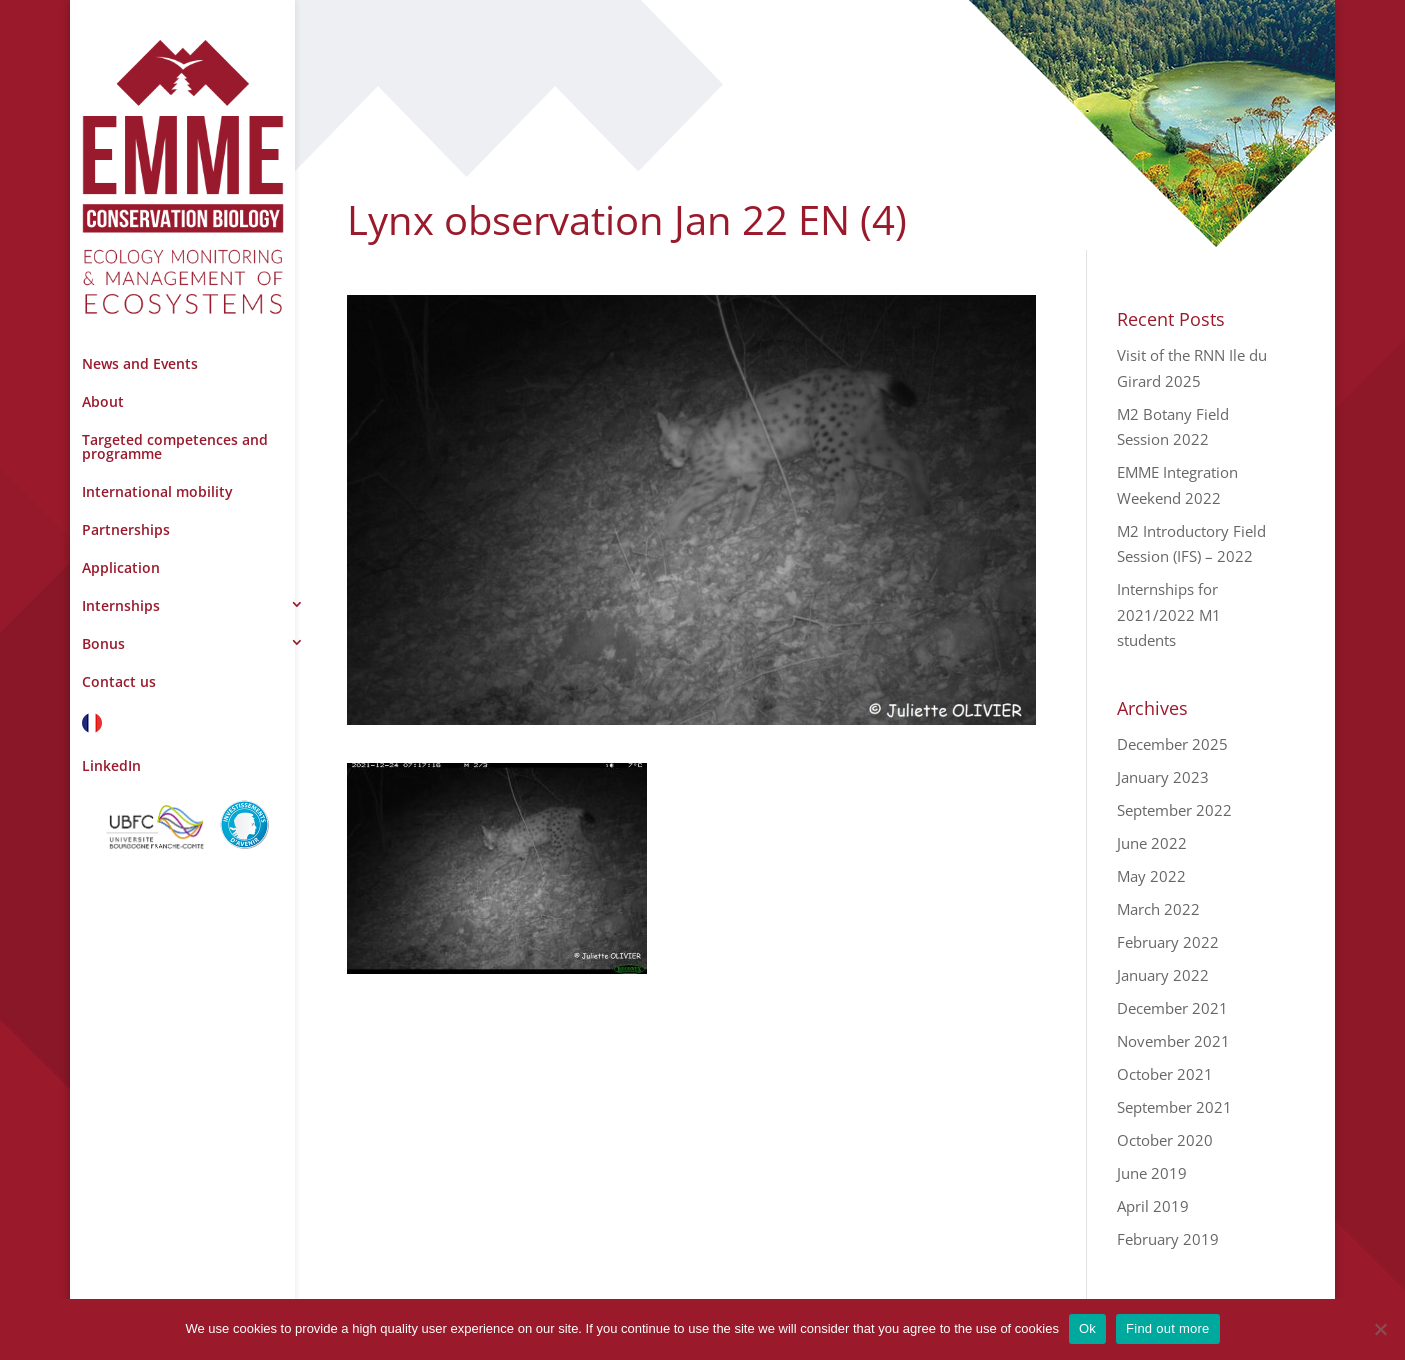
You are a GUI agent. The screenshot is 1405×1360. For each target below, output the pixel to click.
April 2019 (1153, 1206)
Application (121, 567)
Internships (121, 605)
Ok (1087, 1328)
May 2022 (1151, 876)
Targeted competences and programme (175, 446)
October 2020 (1165, 1140)
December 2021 (1172, 1008)
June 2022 (1152, 843)
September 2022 (1174, 810)
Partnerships (126, 529)
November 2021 (1173, 1041)
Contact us (119, 681)
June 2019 (1152, 1173)
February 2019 (1168, 1239)
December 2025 (1172, 744)
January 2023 (1163, 777)
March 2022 (1158, 909)
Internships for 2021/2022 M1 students (1169, 614)
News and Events (140, 363)
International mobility (157, 491)
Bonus (103, 643)
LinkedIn (111, 765)
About (103, 401)
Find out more (1167, 1328)
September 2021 (1174, 1107)
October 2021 (1165, 1074)
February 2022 (1168, 942)
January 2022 (1163, 975)
